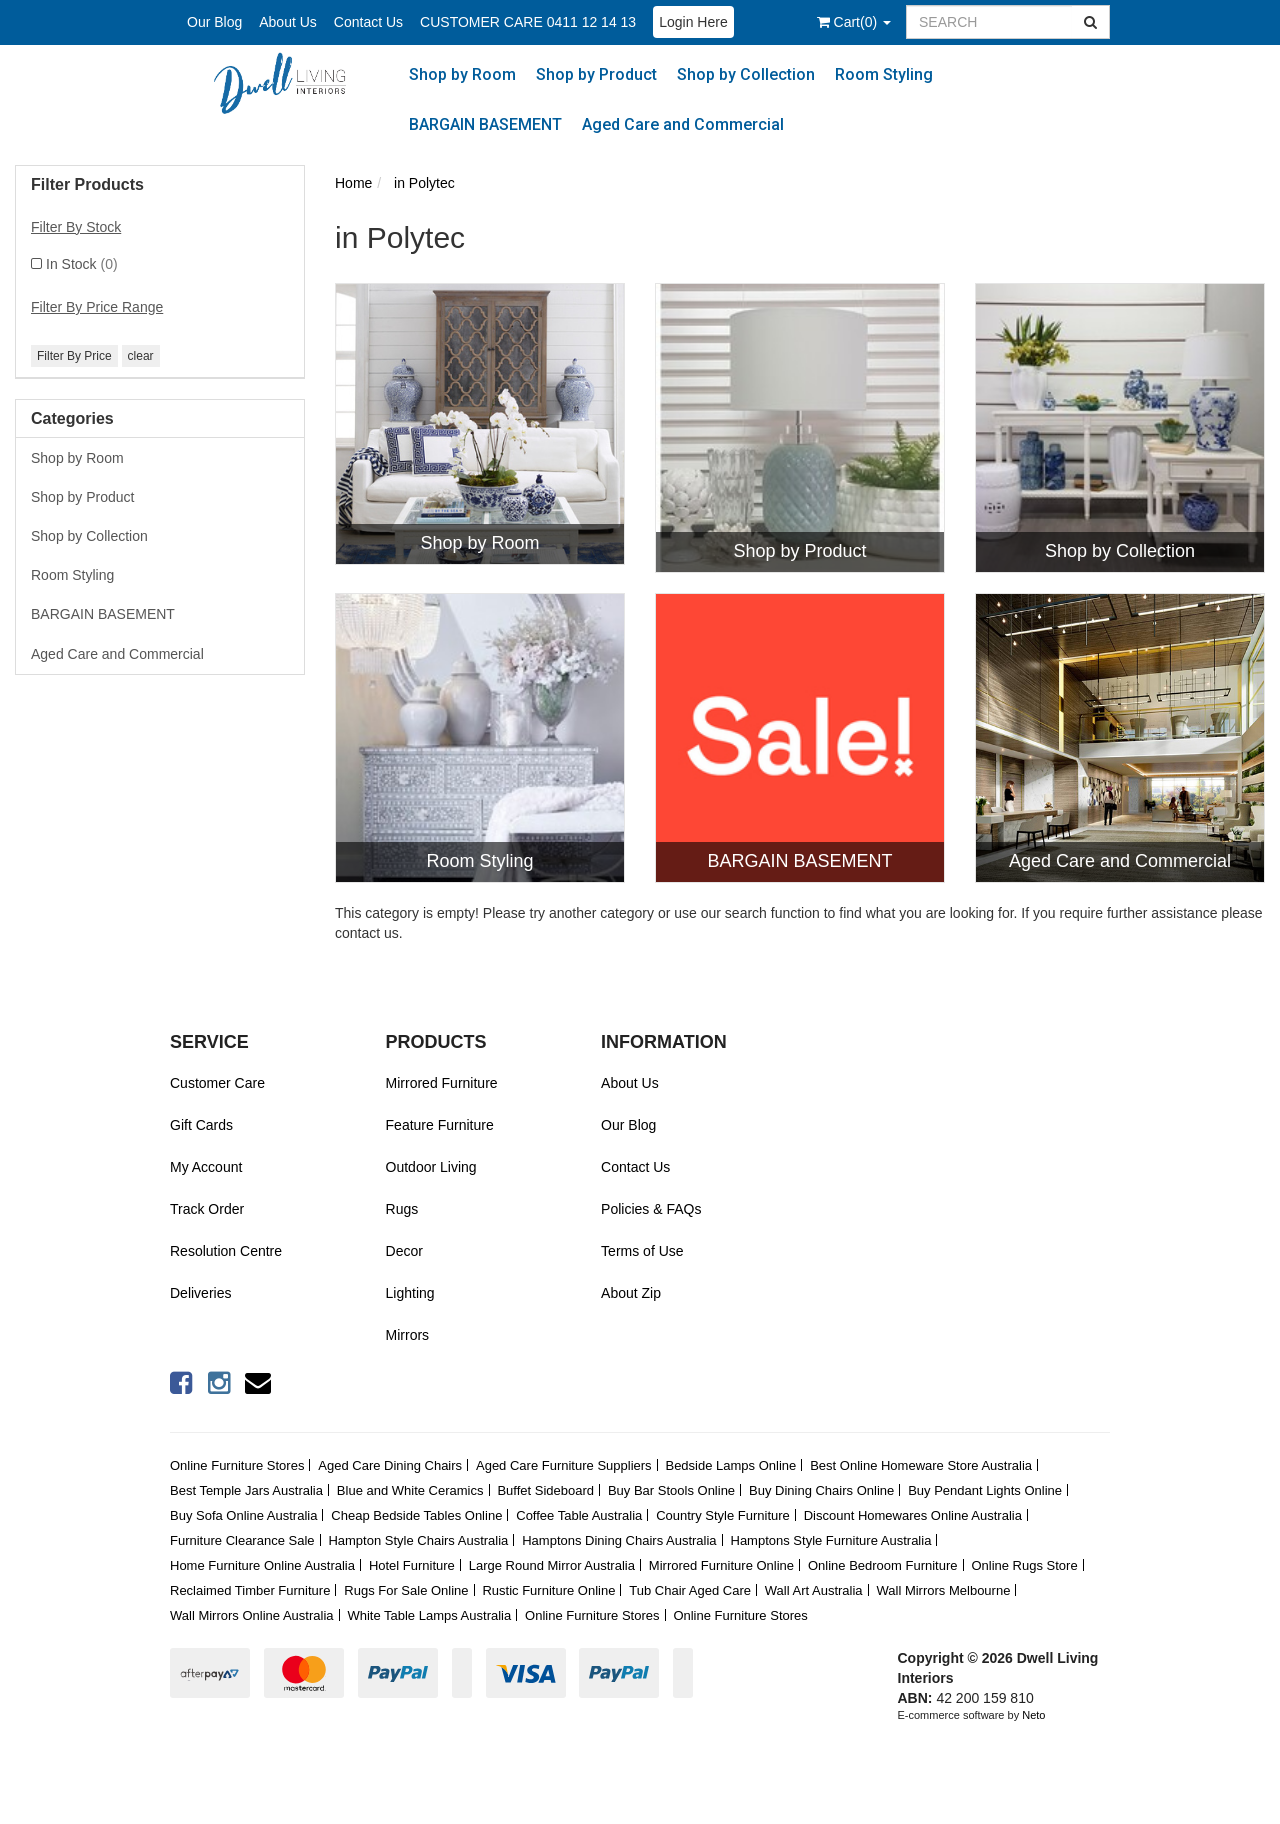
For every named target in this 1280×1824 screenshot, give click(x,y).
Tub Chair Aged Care (690, 1590)
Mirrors (408, 1335)
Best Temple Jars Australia (246, 1490)
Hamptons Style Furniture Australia (831, 1540)
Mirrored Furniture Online (721, 1565)
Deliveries (200, 1293)
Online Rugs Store (1024, 1565)
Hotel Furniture (412, 1565)
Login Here (693, 22)
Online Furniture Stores (237, 1465)
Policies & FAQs (651, 1209)
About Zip (631, 1293)
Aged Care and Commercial (683, 124)
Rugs (402, 1209)
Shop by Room (462, 74)
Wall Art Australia (814, 1590)
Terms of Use (642, 1251)
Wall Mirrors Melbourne (944, 1590)
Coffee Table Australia (579, 1515)
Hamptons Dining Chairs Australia (619, 1540)
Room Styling (884, 74)
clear (141, 356)
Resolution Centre (226, 1251)
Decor (404, 1251)
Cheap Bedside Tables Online (416, 1515)
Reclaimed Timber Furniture (250, 1590)
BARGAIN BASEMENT (485, 124)
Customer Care (217, 1083)
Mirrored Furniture (442, 1083)
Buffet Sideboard (545, 1490)
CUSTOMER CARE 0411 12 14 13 (528, 22)
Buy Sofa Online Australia (243, 1515)
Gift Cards (201, 1125)
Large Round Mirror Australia (552, 1565)
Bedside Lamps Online (730, 1465)
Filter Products (87, 184)
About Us (288, 22)
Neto (1033, 1715)
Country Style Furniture (723, 1515)
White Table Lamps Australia (429, 1615)
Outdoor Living (431, 1167)
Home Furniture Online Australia (262, 1565)
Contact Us (368, 22)
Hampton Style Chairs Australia (418, 1540)
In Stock (82, 264)
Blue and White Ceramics (410, 1490)
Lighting (410, 1293)
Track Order (207, 1209)
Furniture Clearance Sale (242, 1540)
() (854, 22)
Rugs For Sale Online (406, 1590)
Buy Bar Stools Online (671, 1490)
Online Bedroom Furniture (883, 1565)
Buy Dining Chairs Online (821, 1490)
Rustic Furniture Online (548, 1590)
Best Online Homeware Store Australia (921, 1465)
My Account (206, 1167)
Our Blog (214, 22)
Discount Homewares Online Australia (913, 1515)
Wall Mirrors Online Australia (252, 1615)
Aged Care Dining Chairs (390, 1465)
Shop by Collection (746, 74)
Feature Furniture (440, 1125)
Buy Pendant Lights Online (985, 1490)
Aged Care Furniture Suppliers (564, 1465)
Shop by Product (596, 74)
